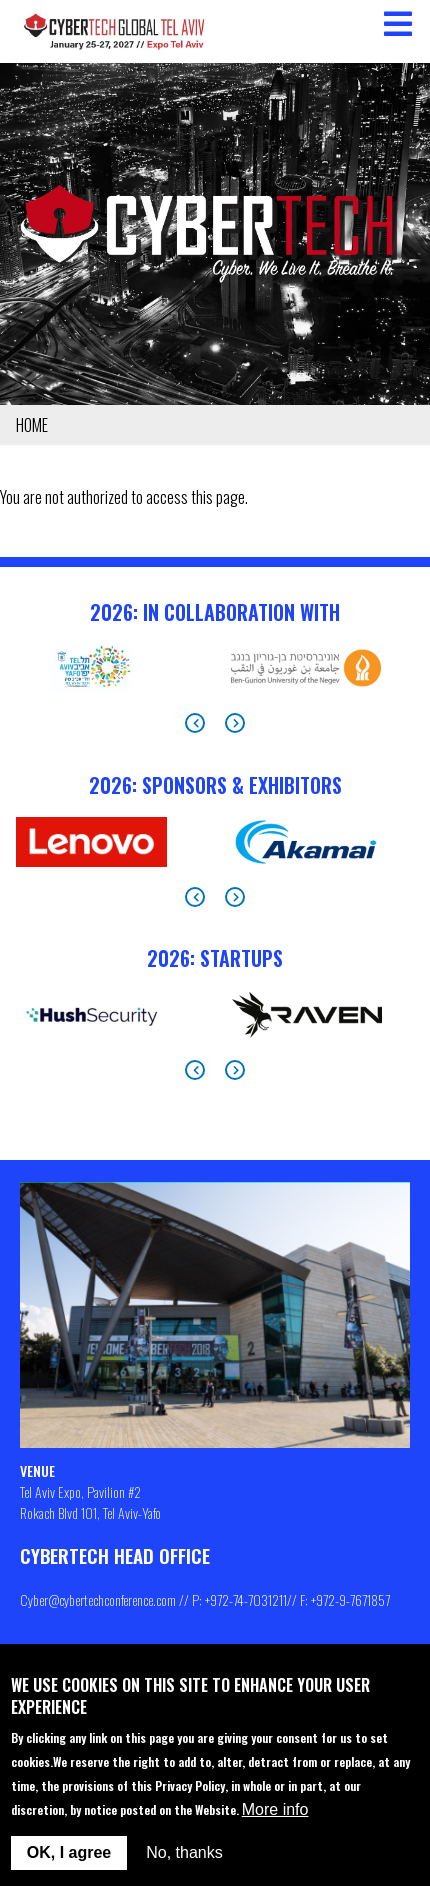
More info (275, 1809)
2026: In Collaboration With (215, 612)
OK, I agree (69, 1852)
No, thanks (184, 1852)
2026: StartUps (215, 958)
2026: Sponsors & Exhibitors (215, 785)
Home (32, 425)
